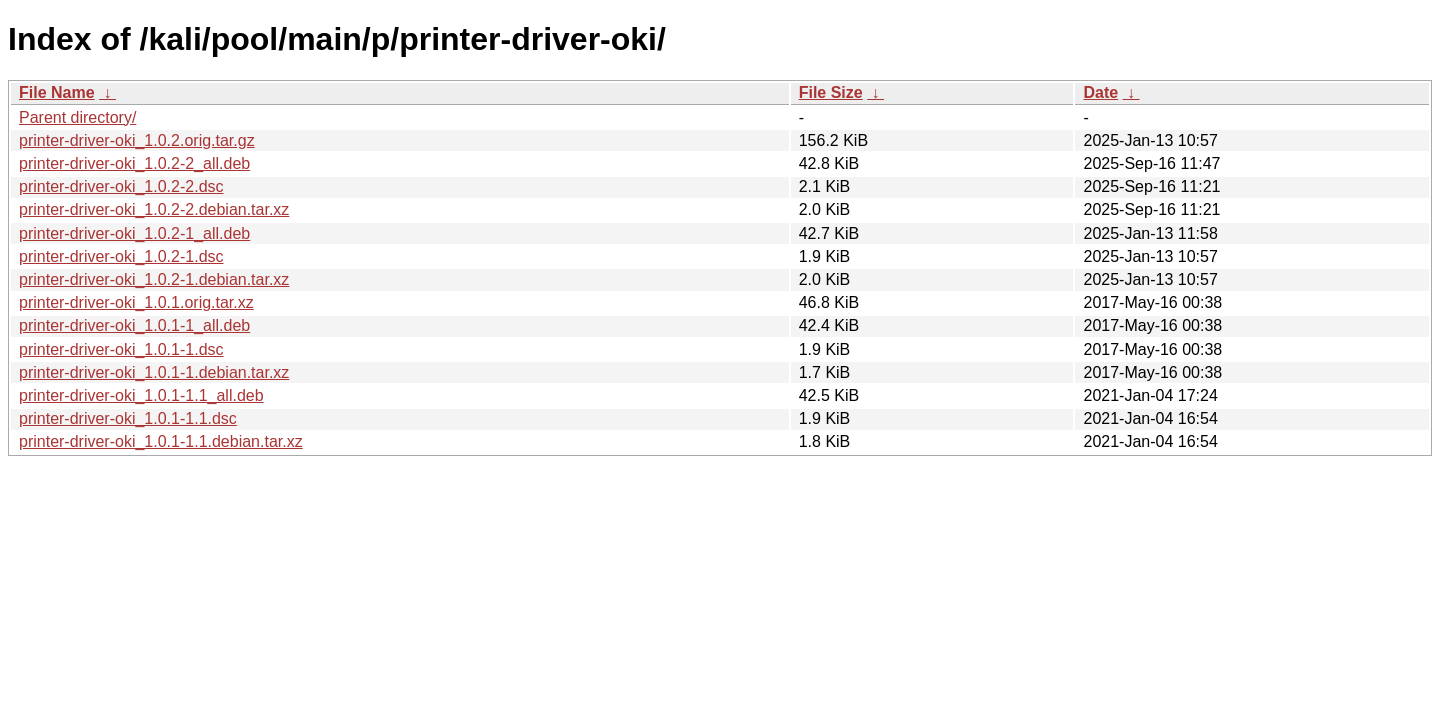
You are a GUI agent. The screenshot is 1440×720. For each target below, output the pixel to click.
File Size (831, 92)
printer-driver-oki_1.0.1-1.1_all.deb (141, 395)
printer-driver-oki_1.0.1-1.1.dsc (128, 418)
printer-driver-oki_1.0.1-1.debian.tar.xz (154, 372)
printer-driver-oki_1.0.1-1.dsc (121, 349)
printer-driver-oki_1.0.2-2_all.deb (134, 163)
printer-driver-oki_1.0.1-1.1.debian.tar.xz (161, 441)
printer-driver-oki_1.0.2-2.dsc (121, 186)
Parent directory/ (77, 117)
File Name (57, 92)
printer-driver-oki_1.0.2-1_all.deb (134, 233)
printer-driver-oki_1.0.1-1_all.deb (134, 325)
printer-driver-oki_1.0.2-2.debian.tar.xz (154, 209)
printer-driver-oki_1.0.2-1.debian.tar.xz (154, 279)
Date (1100, 92)
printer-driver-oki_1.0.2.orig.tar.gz (137, 140)
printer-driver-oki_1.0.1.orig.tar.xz (136, 302)
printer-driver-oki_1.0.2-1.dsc (121, 256)
